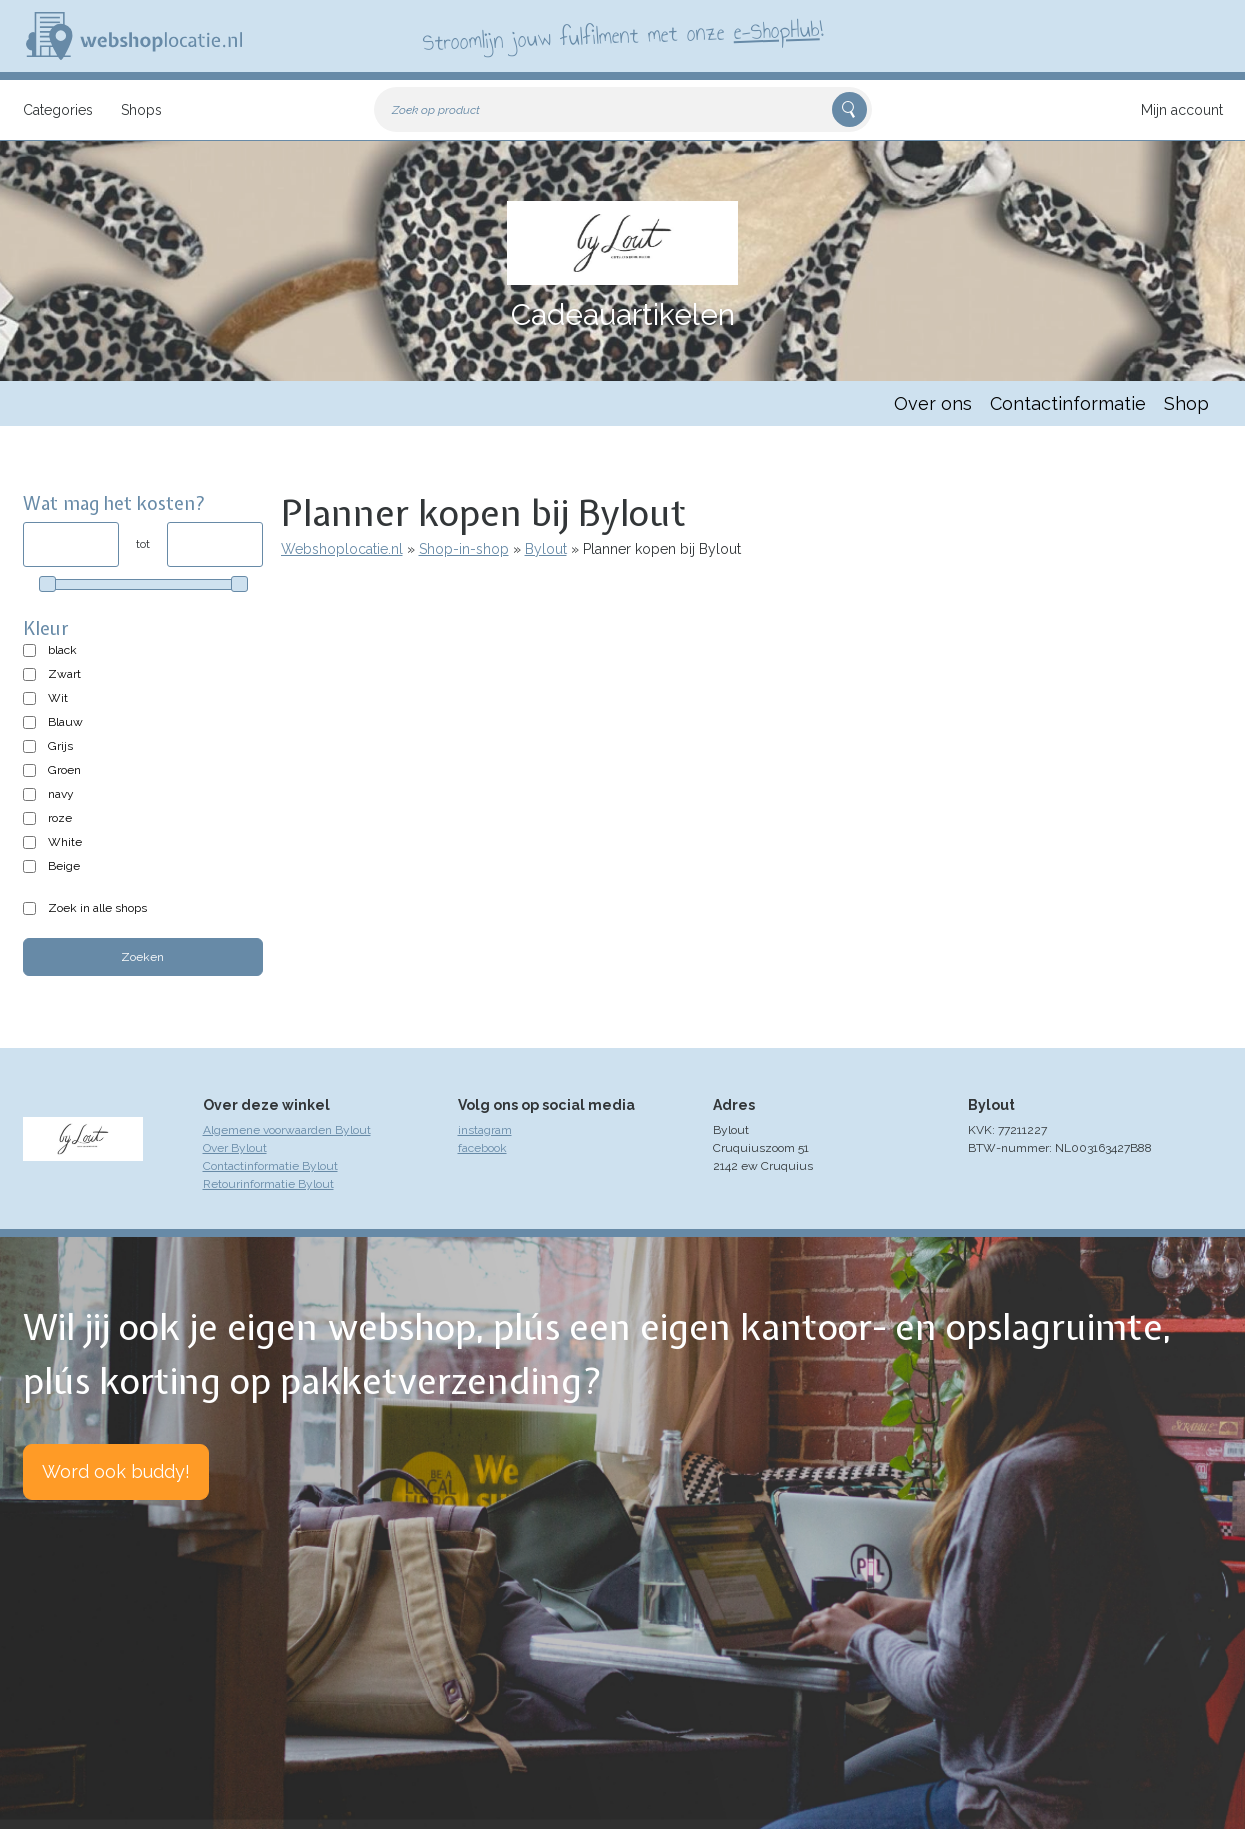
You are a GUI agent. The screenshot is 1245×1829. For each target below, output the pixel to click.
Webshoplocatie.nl (342, 549)
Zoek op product (436, 110)
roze (60, 818)
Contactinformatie (1068, 403)
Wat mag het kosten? (114, 503)
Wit (58, 698)
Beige (64, 866)
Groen (64, 770)
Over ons (933, 403)
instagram (485, 1130)
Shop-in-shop (464, 549)
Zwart (64, 674)
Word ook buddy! (116, 1471)
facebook (482, 1148)
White (65, 842)
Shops (141, 110)
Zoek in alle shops (97, 908)
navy (61, 794)
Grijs (60, 746)
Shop (1186, 403)
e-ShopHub (775, 30)
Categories (58, 110)
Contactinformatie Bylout (270, 1166)
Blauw (65, 722)
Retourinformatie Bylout (268, 1184)
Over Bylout (235, 1148)
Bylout (546, 549)
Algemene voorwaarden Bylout (287, 1130)
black (62, 650)
